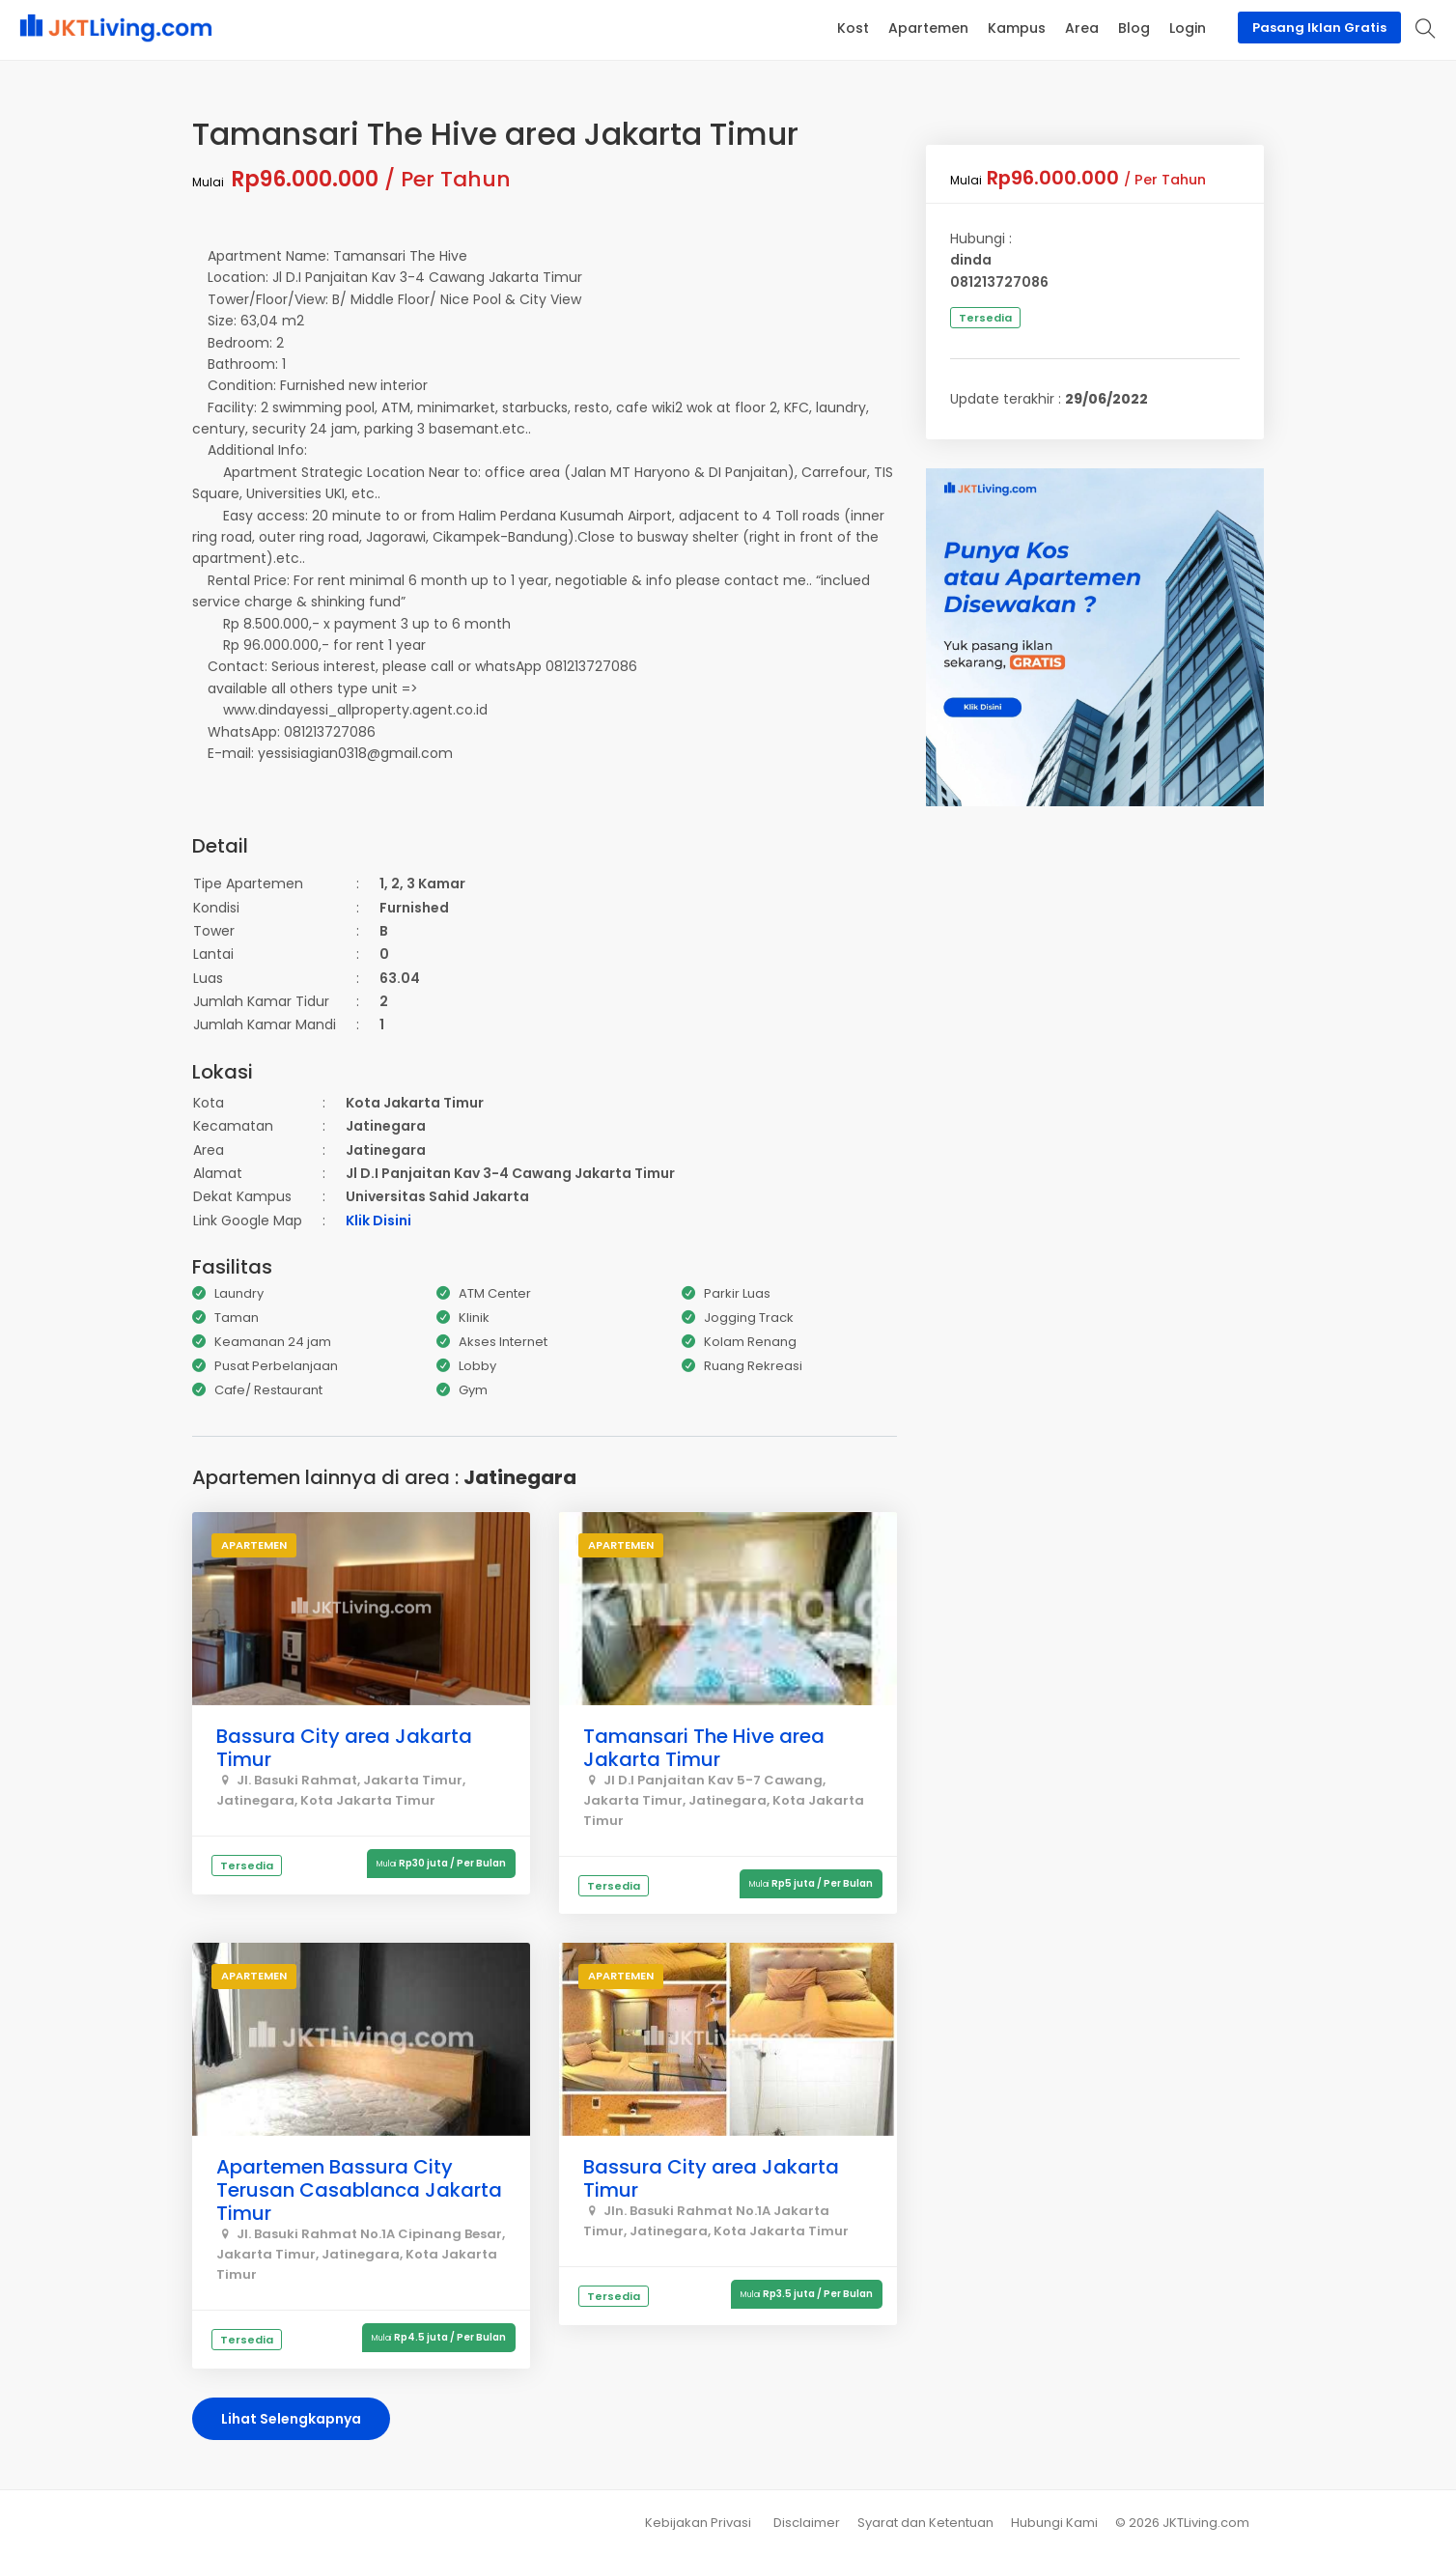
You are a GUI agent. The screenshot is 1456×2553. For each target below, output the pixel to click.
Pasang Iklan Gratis (1319, 27)
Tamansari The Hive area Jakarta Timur (704, 1748)
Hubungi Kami (1054, 2522)
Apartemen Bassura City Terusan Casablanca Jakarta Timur (359, 2190)
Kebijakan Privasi (698, 2522)
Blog (1134, 28)
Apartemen (928, 28)
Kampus (1017, 28)
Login (1187, 28)
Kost (853, 28)
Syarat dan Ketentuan (925, 2522)
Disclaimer (806, 2522)
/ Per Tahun (351, 179)
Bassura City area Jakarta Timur (344, 1748)
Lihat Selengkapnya (291, 2418)
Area (1082, 28)
